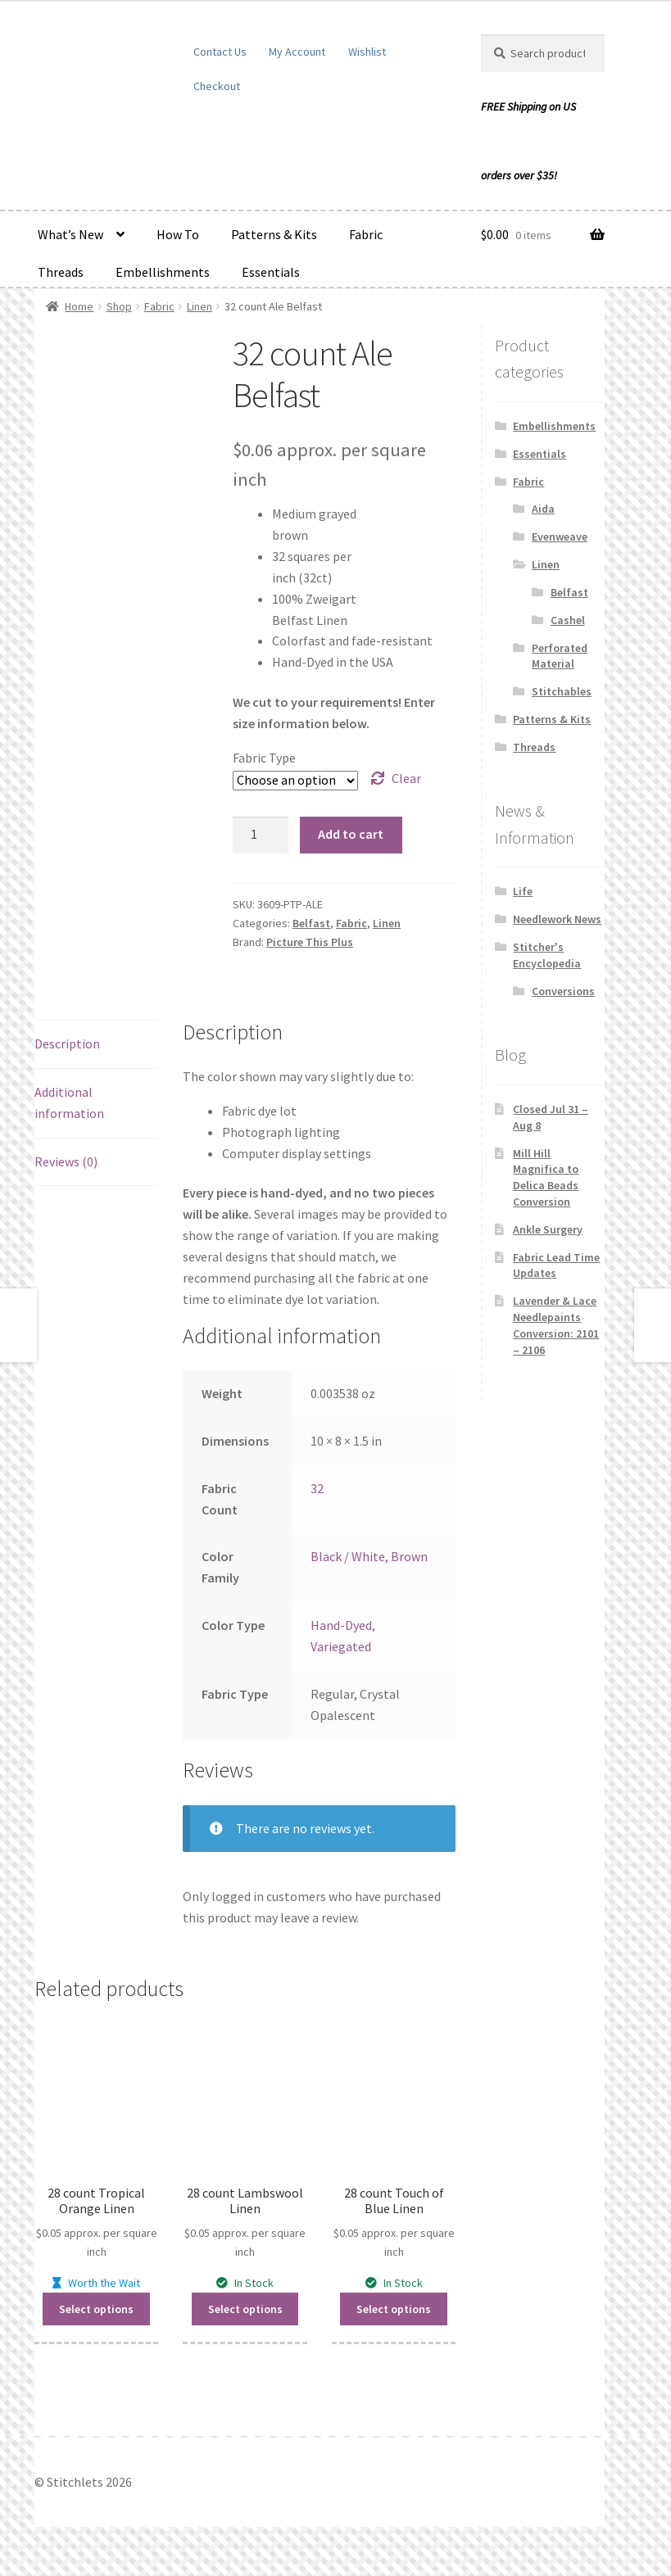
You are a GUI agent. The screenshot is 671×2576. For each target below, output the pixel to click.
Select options (96, 2309)
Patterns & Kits (274, 234)
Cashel (568, 620)
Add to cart (350, 834)
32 (317, 1488)
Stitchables (562, 691)
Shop (119, 306)
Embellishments (163, 272)
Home (79, 306)
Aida (543, 508)
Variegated (341, 1646)
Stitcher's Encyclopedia (547, 955)
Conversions (563, 991)
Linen (199, 306)
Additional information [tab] (69, 1102)
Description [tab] (67, 1043)
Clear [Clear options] (406, 778)
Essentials (271, 272)
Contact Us (220, 51)
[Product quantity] (260, 835)
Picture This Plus (309, 942)
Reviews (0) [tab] (65, 1161)
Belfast (311, 923)
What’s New (70, 234)
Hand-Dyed (341, 1625)
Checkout (216, 86)
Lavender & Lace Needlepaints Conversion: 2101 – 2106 (556, 1324)
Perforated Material (559, 656)
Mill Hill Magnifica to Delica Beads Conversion (545, 1177)
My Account (297, 51)
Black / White (348, 1556)
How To (177, 234)
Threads (61, 272)
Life (523, 891)
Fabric (366, 234)
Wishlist (367, 51)
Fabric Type (264, 757)
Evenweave (559, 536)
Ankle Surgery (548, 1229)
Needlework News (557, 919)
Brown (409, 1556)
